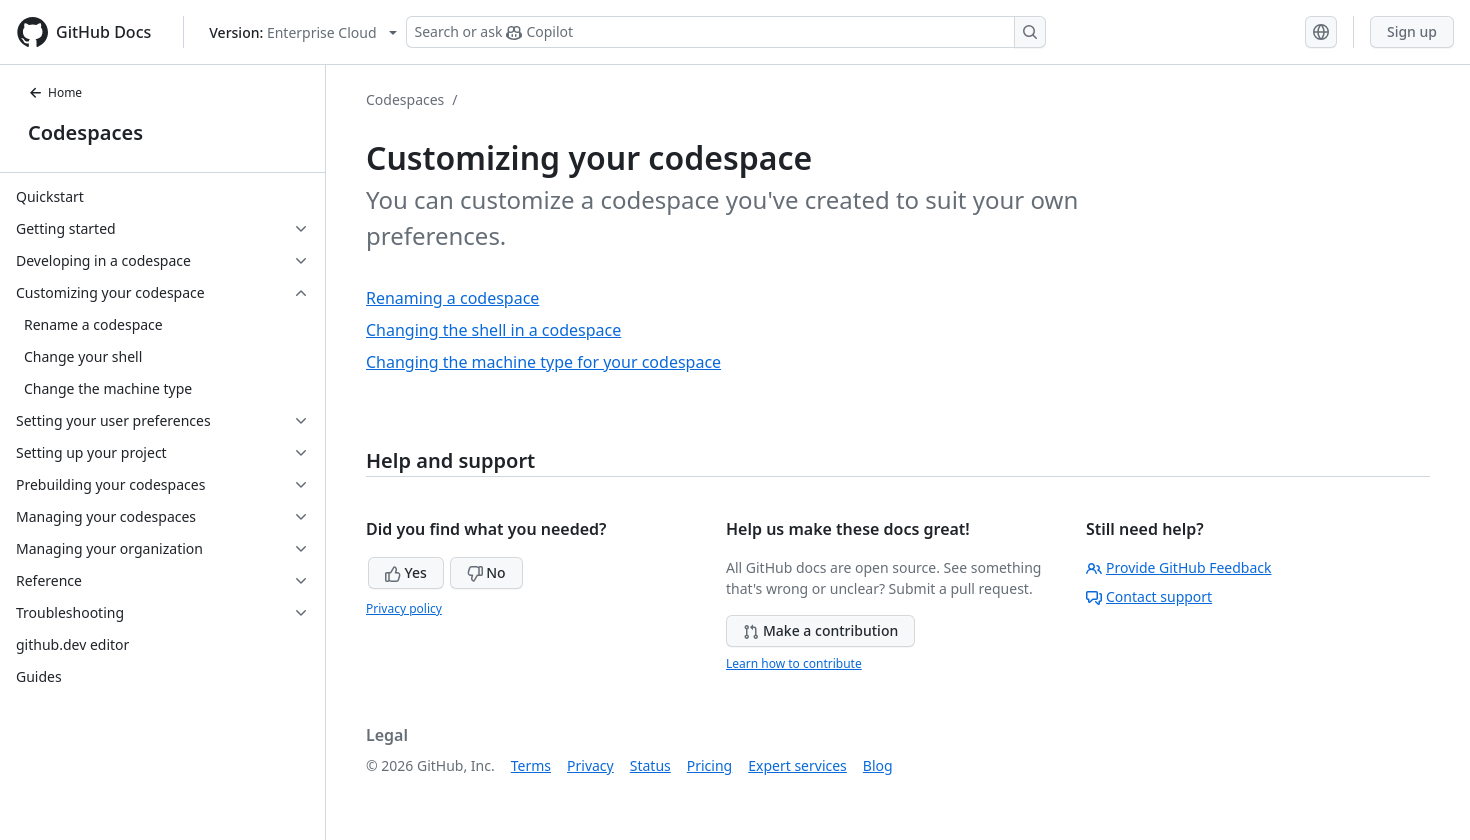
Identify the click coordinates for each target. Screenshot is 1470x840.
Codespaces (85, 132)
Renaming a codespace (452, 298)
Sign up (1412, 31)
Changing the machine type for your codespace (543, 362)
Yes (406, 572)
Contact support (1149, 596)
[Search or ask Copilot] (726, 32)
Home (55, 92)
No (486, 572)
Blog (878, 765)
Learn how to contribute (794, 663)
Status (650, 765)
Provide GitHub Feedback (1179, 567)
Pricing (709, 765)
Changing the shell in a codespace (493, 330)
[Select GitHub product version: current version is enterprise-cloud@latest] (302, 32)
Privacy (590, 765)
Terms (531, 765)
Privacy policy (404, 608)
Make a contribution (820, 630)
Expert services (797, 765)
